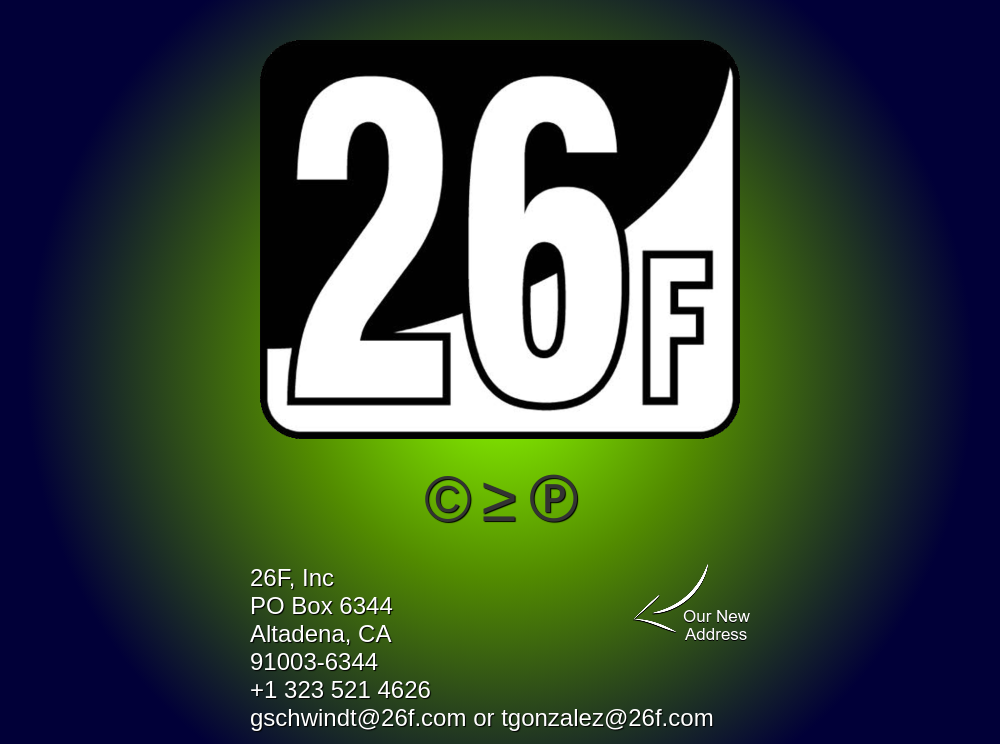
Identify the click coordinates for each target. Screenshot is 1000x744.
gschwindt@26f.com (358, 717)
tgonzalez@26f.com (607, 717)
